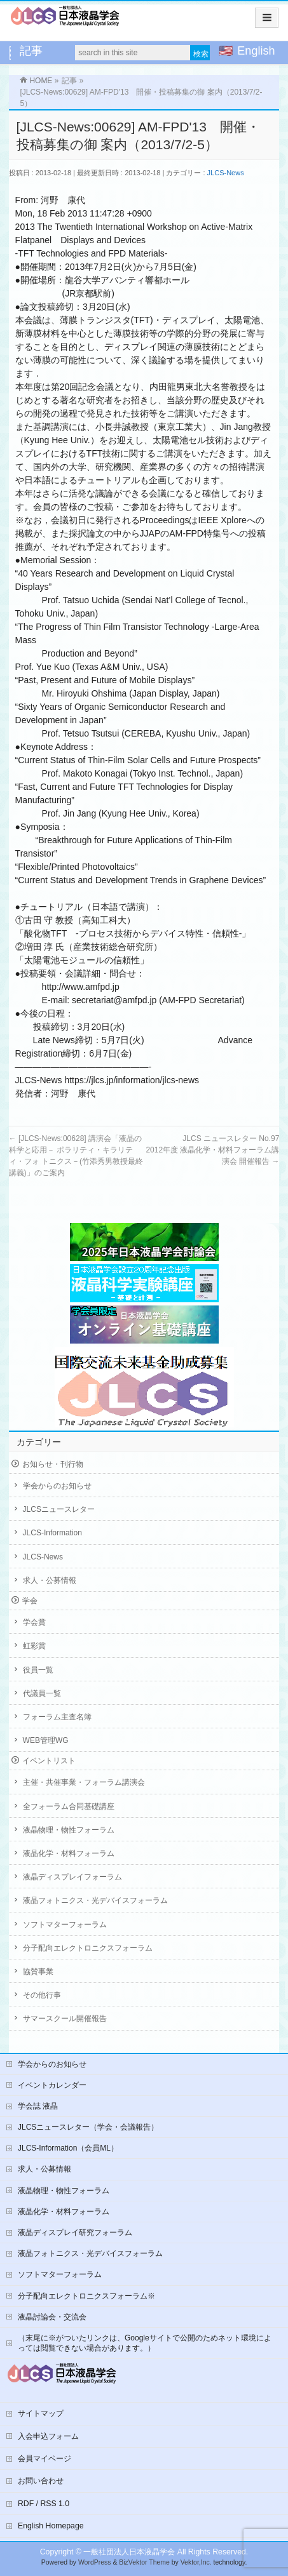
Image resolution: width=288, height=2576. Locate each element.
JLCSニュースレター (59, 1509)
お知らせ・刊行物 (52, 1464)
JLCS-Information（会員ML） (68, 2148)
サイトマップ (41, 2413)
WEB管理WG (46, 1740)
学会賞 (34, 1622)
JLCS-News (225, 173)
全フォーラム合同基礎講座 (68, 1806)
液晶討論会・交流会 (52, 2316)
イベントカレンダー (52, 2085)
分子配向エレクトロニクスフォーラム (88, 1948)
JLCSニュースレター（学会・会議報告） (88, 2127)
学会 (30, 1600)
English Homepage (51, 2525)
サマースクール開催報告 (65, 2018)
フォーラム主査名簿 (57, 1716)
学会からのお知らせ (57, 1485)
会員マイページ (44, 2458)
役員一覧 (38, 1669)
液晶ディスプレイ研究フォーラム (75, 2232)
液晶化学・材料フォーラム (68, 1853)
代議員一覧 (42, 1693)
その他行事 (42, 1995)
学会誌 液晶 (38, 2106)
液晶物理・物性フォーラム (68, 1829)
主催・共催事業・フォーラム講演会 (84, 1782)
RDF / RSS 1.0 (43, 2503)
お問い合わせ (41, 2480)
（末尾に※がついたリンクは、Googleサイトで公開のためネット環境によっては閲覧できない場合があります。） (144, 2342)
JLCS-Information (52, 1532)
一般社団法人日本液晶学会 (129, 2551)
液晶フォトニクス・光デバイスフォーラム (95, 1900)
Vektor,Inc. (196, 2562)
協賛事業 (38, 1971)
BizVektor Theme (144, 2562)
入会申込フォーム (48, 2436)
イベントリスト (49, 1760)
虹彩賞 (34, 1645)
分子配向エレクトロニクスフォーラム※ (86, 2296)
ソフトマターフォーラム (65, 1924)
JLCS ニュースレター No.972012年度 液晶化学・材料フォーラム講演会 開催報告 (212, 1150)
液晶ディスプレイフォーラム (72, 1876)
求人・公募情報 (49, 1580)
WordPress (94, 2562)
